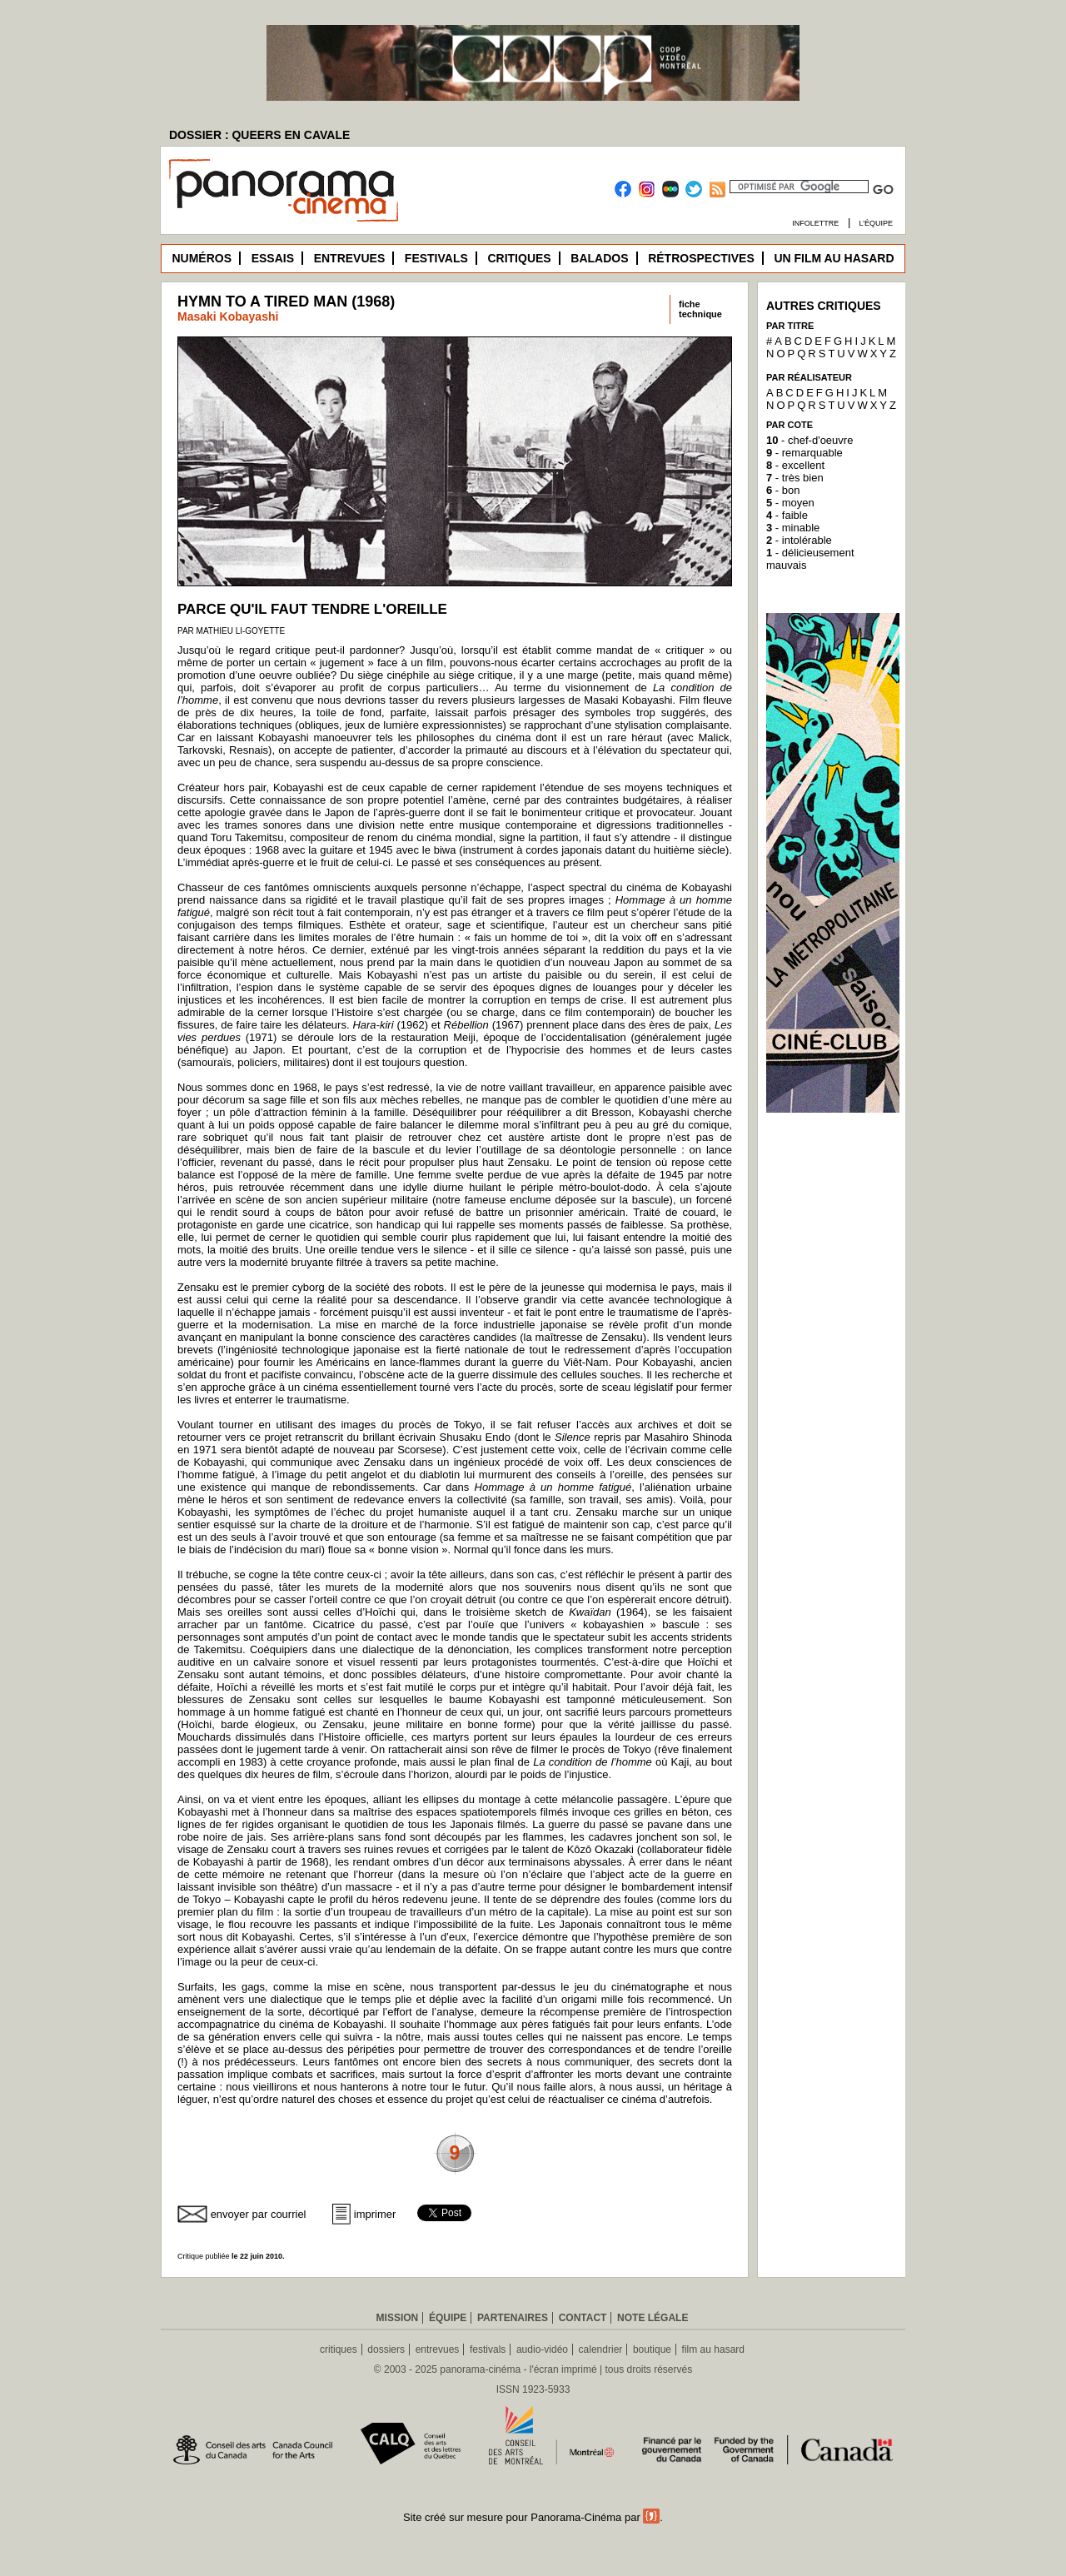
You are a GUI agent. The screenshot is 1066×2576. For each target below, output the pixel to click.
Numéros (202, 258)
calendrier (601, 2349)
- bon (783, 490)
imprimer (375, 2214)
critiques (338, 2349)
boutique (652, 2349)
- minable (792, 527)
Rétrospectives (701, 258)
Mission (397, 2318)
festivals (488, 2349)
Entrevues (350, 258)
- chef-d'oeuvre (809, 440)
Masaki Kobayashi (227, 316)
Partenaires (512, 2318)
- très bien (795, 477)
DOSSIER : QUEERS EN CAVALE (259, 135)
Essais (273, 258)
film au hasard (713, 2349)
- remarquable (804, 452)
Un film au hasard (834, 258)
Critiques (518, 258)
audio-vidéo (542, 2349)
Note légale (652, 2318)
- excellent (795, 465)
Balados (599, 258)
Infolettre (815, 223)
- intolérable (799, 540)
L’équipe (876, 223)
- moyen (790, 502)
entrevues (438, 2349)
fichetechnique (700, 309)
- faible (787, 515)
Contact (583, 2318)
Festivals (436, 258)
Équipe (447, 2318)
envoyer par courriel (258, 2214)
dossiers (386, 2349)
